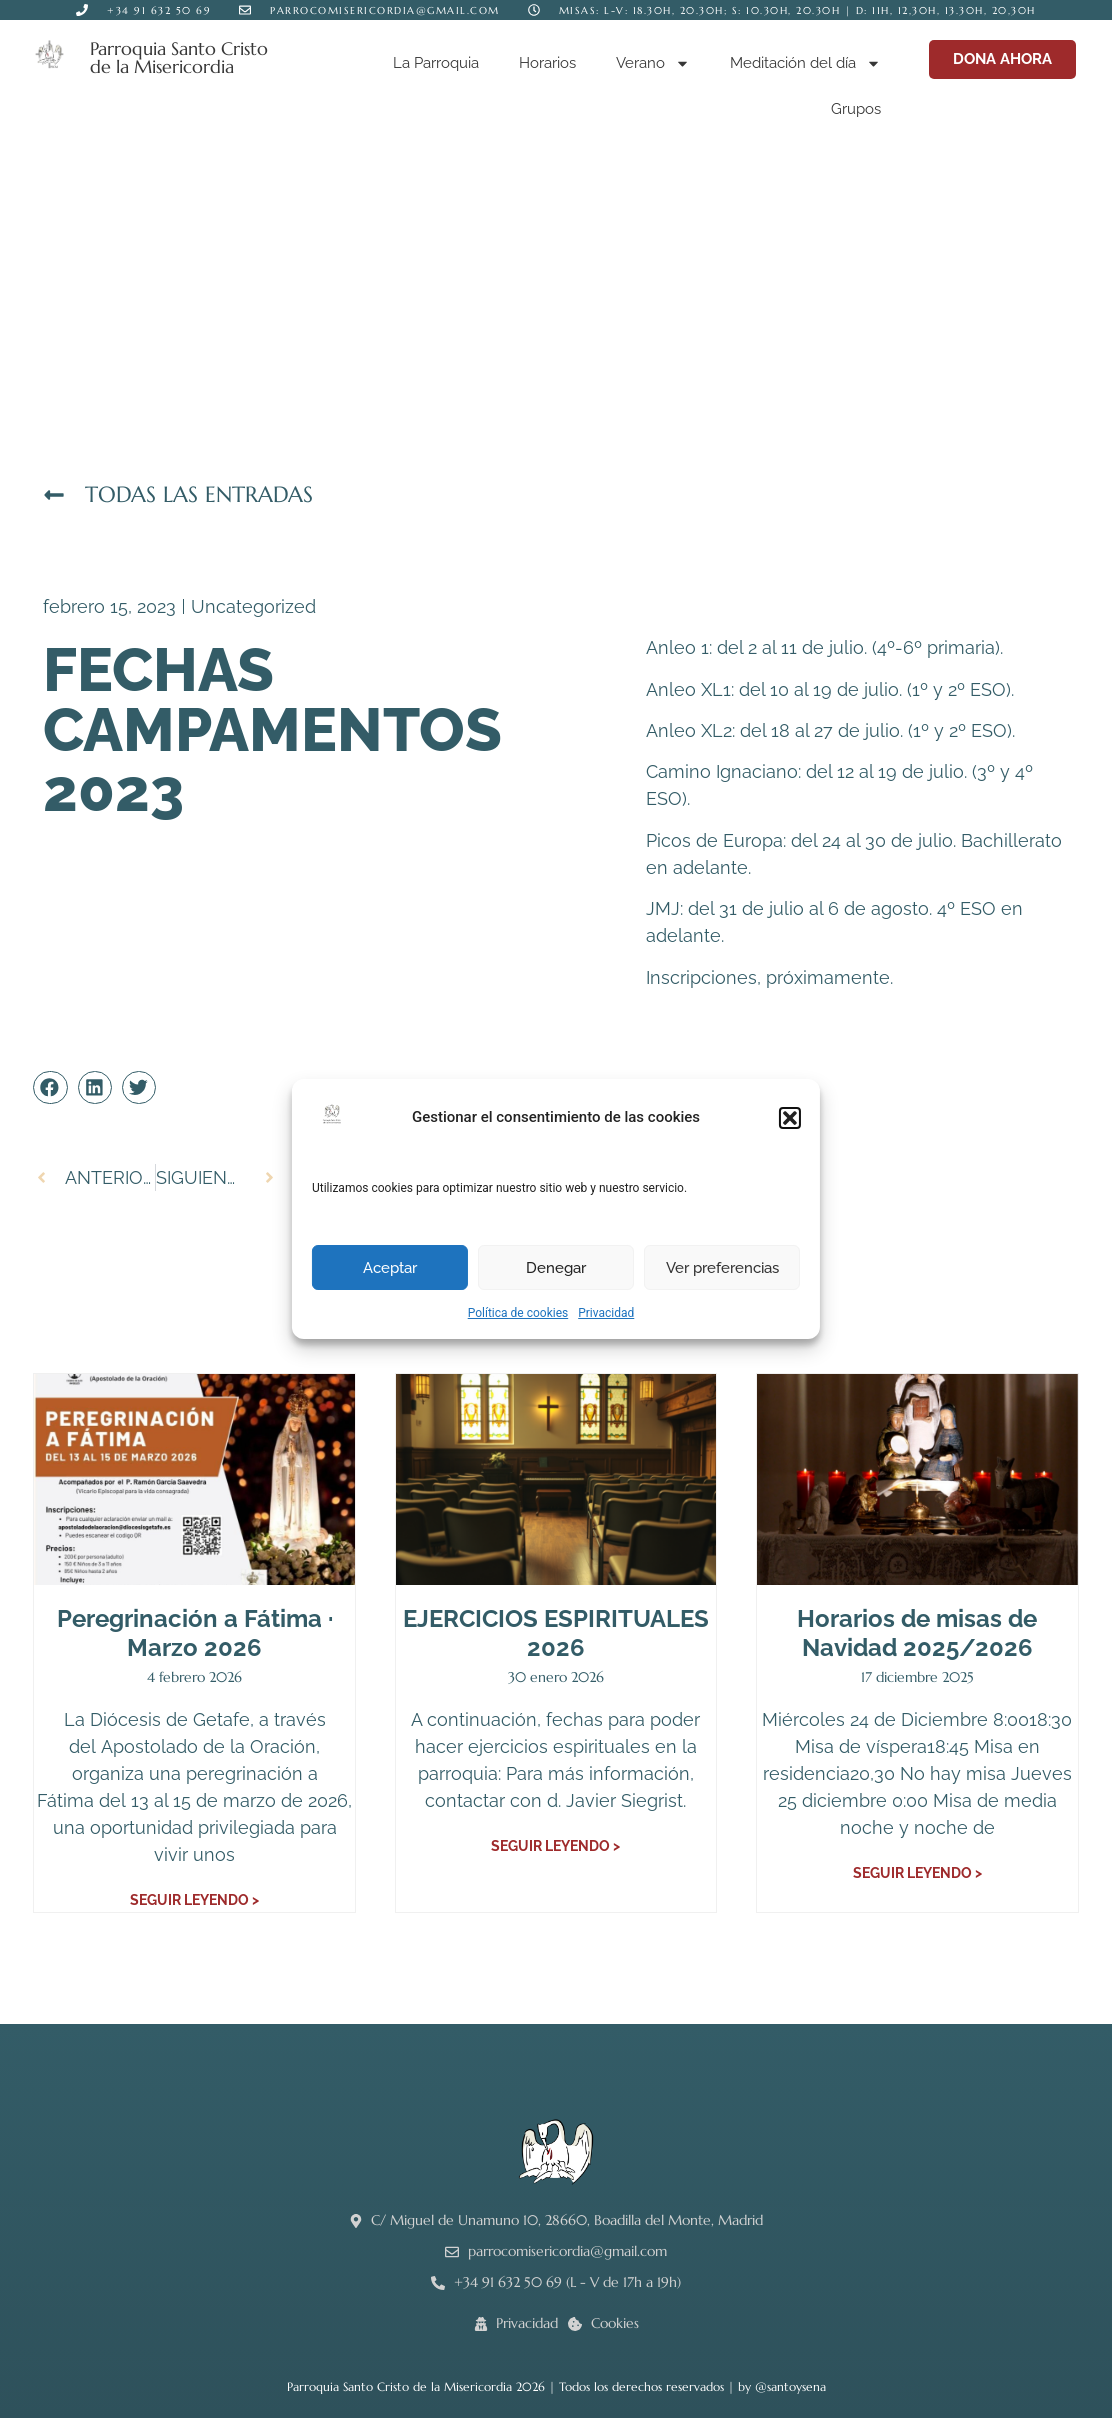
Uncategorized (253, 606)
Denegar (556, 1268)
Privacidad (606, 1313)
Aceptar (390, 1268)
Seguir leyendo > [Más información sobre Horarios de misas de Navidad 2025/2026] (917, 1873)
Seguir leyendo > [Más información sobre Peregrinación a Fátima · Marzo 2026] (194, 1900)
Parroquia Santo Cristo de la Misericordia (179, 57)
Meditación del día (805, 63)
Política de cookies (518, 1313)
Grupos (856, 109)
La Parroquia (436, 63)
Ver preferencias (722, 1268)
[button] (790, 1118)
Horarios (547, 63)
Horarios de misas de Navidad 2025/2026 (917, 1633)
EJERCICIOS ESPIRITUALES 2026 (556, 1633)
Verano (653, 63)
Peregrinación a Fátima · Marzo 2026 (195, 1633)
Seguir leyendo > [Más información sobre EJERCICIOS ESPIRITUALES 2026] (555, 1846)
